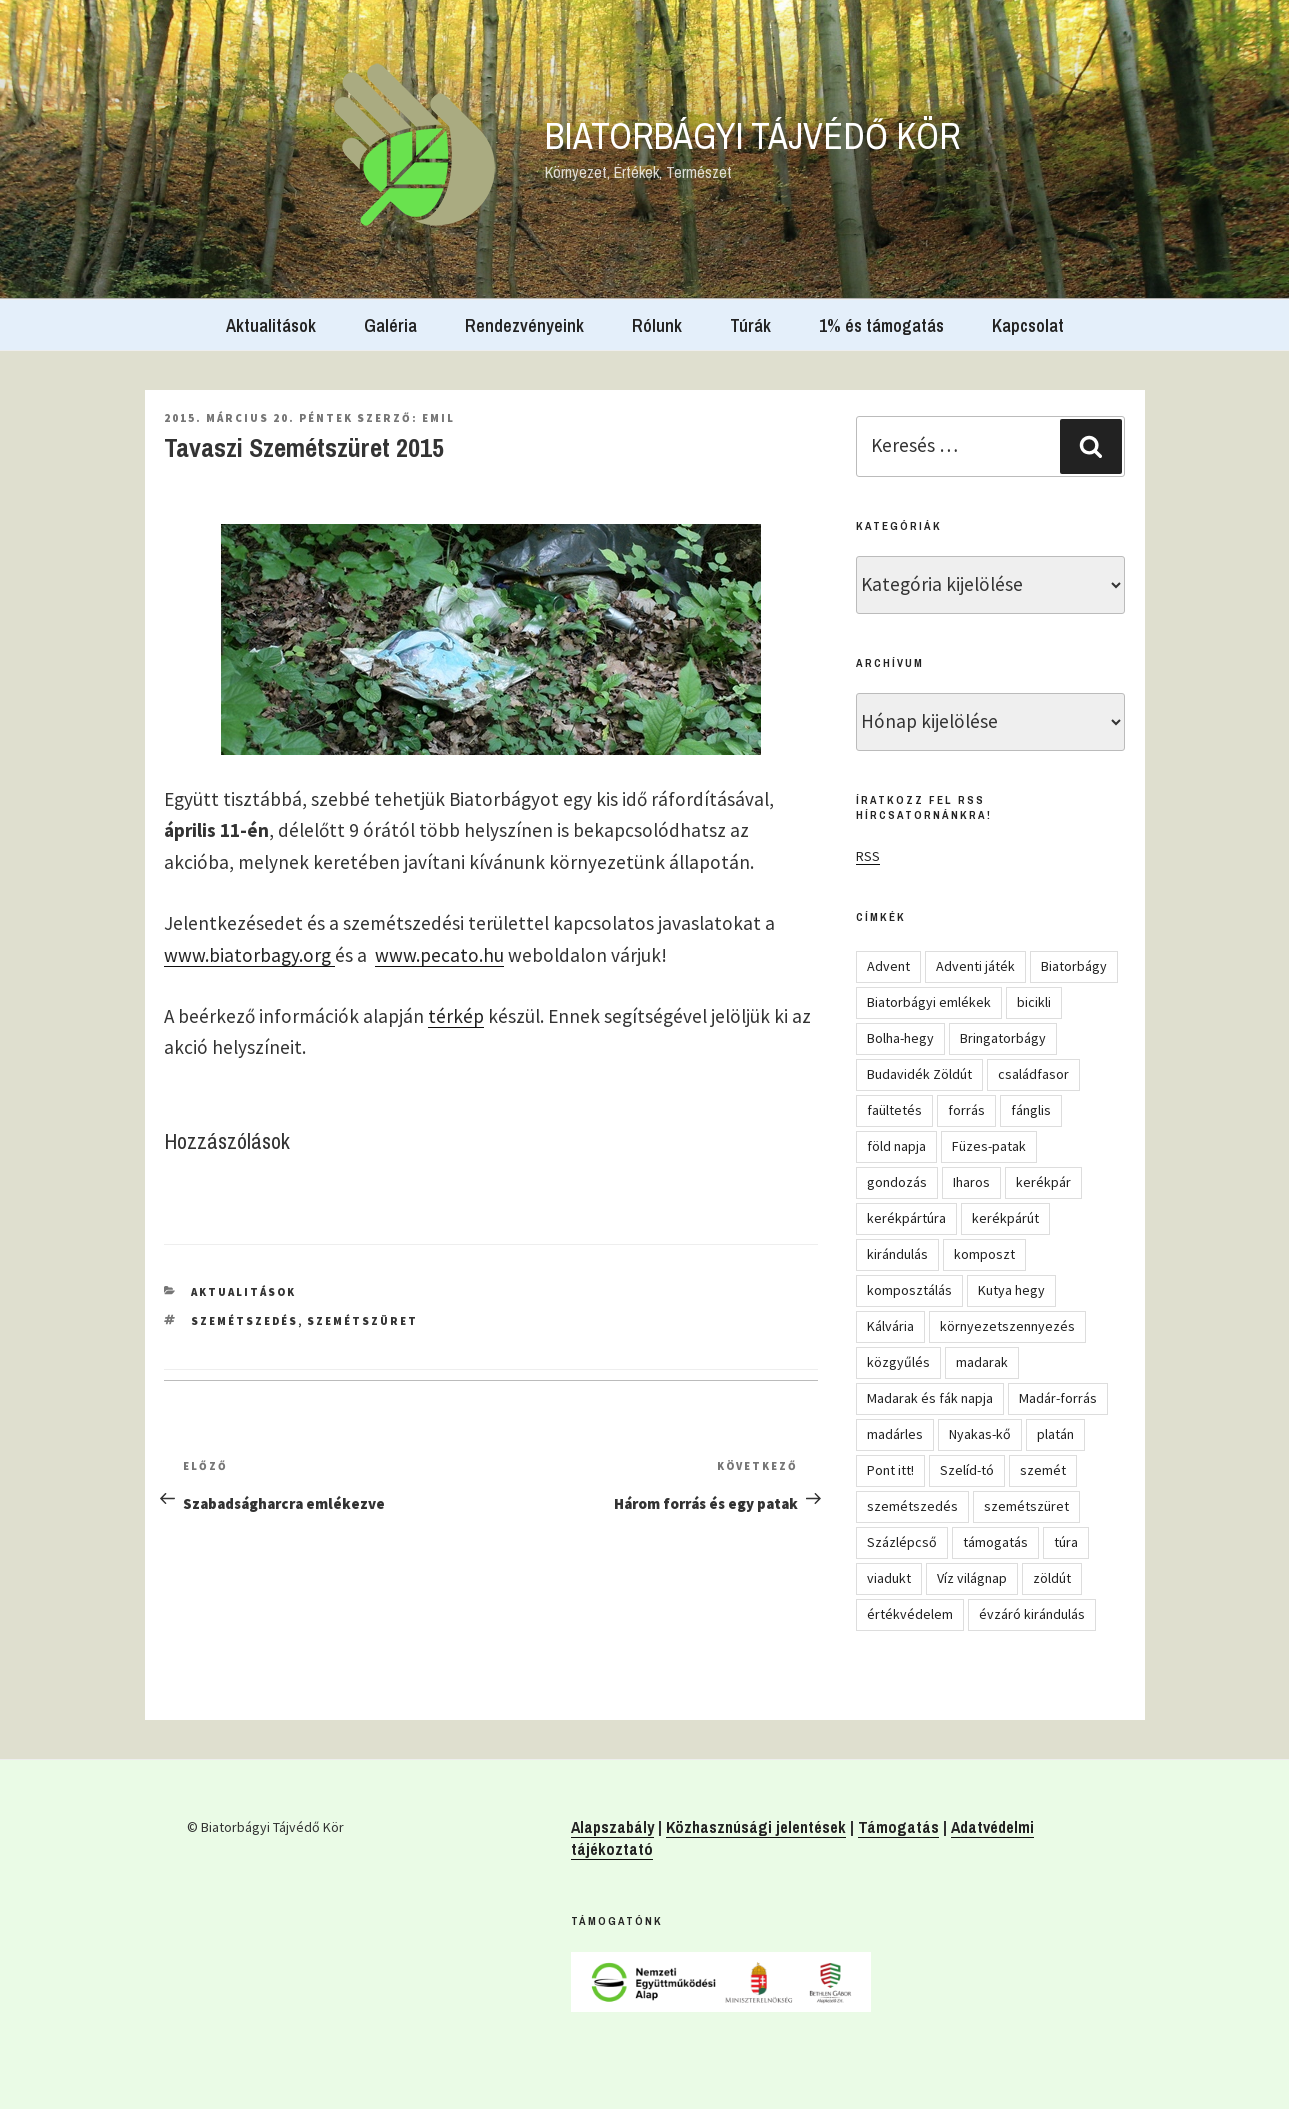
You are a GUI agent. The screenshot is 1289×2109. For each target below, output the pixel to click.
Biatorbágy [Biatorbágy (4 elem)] (1074, 966)
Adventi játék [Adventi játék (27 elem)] (975, 966)
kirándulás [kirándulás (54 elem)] (897, 1254)
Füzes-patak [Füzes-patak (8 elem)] (989, 1146)
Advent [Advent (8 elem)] (888, 966)
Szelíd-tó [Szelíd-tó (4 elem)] (967, 1470)
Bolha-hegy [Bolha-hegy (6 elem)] (900, 1038)
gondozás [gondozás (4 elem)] (897, 1182)
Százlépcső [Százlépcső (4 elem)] (902, 1542)
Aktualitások (271, 325)
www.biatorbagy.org (249, 955)
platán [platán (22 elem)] (1055, 1434)
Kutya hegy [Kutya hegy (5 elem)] (1011, 1290)
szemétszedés (244, 1321)
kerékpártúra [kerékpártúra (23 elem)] (906, 1218)
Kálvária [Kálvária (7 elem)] (890, 1326)
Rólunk (657, 325)
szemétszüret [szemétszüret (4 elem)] (1026, 1506)
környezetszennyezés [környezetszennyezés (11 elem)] (1007, 1326)
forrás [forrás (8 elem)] (966, 1110)
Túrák (750, 325)
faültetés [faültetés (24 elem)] (894, 1110)
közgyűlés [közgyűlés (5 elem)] (898, 1362)
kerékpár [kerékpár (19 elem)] (1043, 1182)
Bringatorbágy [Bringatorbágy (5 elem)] (1003, 1038)
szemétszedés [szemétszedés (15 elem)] (912, 1506)
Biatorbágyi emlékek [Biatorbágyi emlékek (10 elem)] (929, 1002)
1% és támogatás (881, 325)
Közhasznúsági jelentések (756, 1827)
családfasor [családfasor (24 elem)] (1033, 1074)
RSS (868, 856)
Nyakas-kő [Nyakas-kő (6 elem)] (980, 1434)
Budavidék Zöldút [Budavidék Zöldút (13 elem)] (919, 1074)
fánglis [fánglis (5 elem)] (1031, 1110)
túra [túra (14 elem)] (1066, 1542)
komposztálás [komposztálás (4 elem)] (909, 1290)
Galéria (390, 325)
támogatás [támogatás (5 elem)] (995, 1542)
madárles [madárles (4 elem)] (895, 1434)
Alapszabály (612, 1827)
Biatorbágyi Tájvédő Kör (753, 136)
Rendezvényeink (524, 325)
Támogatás (898, 1827)
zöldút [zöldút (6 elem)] (1052, 1578)
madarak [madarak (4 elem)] (982, 1362)
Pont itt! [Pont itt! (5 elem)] (890, 1470)
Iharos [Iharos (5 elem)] (971, 1182)
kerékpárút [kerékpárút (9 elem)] (1005, 1218)
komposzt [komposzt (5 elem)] (984, 1254)
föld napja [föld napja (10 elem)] (896, 1146)
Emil (438, 418)
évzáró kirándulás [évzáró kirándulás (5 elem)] (1032, 1614)
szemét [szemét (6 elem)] (1043, 1470)
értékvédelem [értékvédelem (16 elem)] (910, 1614)
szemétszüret (362, 1321)
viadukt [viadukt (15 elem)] (889, 1578)
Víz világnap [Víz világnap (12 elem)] (972, 1578)
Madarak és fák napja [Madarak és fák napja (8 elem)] (930, 1398)
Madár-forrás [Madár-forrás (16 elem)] (1058, 1398)
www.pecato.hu (439, 955)
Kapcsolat (1028, 325)
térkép (456, 1016)
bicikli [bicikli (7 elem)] (1034, 1002)
